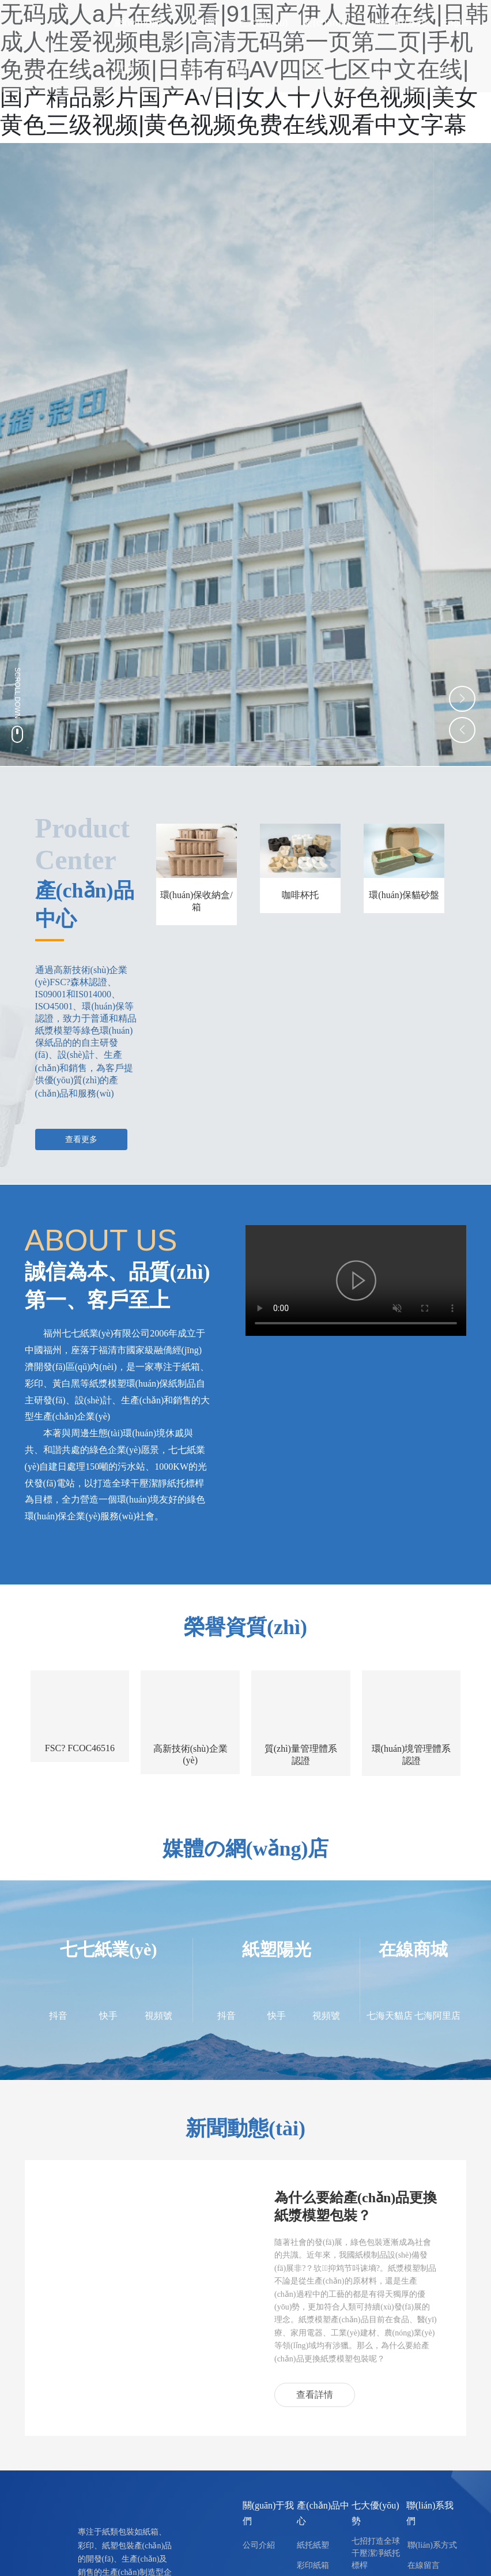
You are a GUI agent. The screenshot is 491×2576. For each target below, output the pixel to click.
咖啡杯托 (300, 895)
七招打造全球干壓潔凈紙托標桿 (376, 2553)
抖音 (58, 2016)
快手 (108, 2016)
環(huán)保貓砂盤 (404, 895)
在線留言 (423, 2565)
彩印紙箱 (313, 2565)
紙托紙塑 (313, 2545)
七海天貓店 (390, 2016)
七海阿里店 (437, 2016)
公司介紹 (259, 2545)
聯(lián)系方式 (432, 2545)
